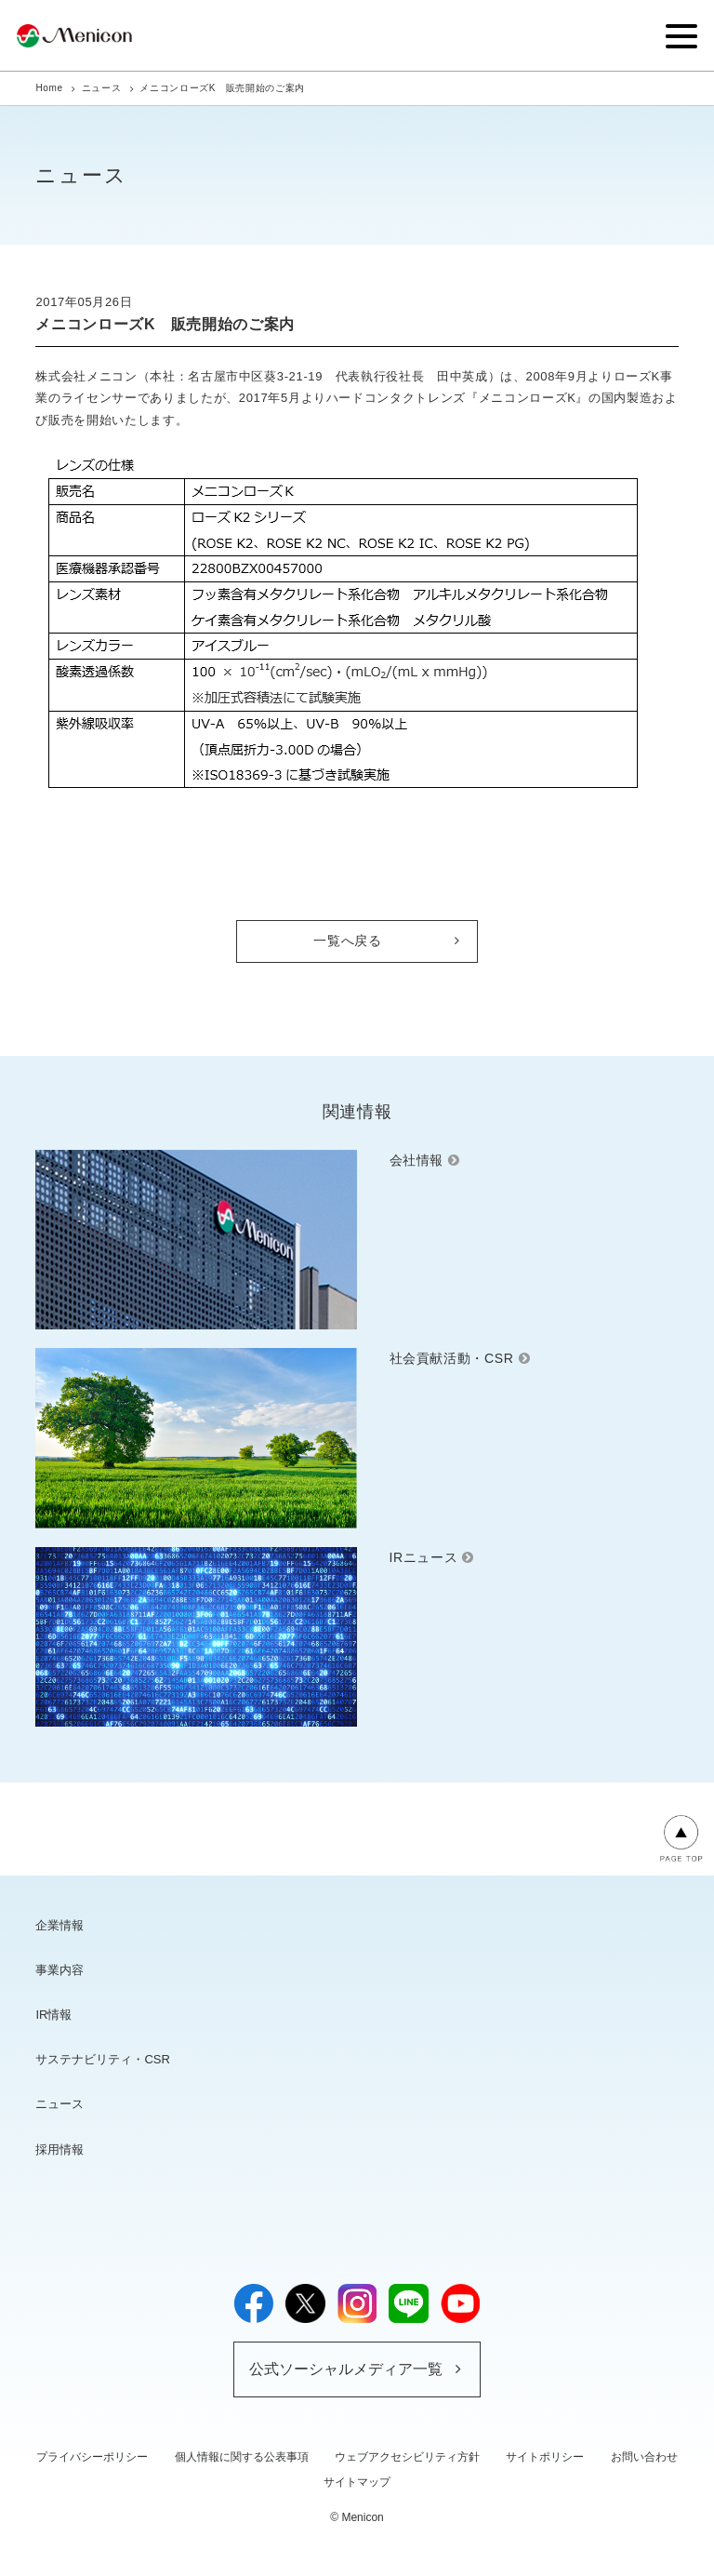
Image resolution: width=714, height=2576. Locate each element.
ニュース (102, 88)
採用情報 (59, 2149)
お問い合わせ (644, 2456)
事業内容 (59, 1970)
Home (48, 88)
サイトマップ (357, 2482)
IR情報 (53, 2015)
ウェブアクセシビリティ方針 (407, 2456)
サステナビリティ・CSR (102, 2059)
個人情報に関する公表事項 (242, 2456)
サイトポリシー (545, 2456)
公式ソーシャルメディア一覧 (346, 2369)
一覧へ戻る (347, 940)
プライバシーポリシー (92, 2456)
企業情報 (59, 1925)
